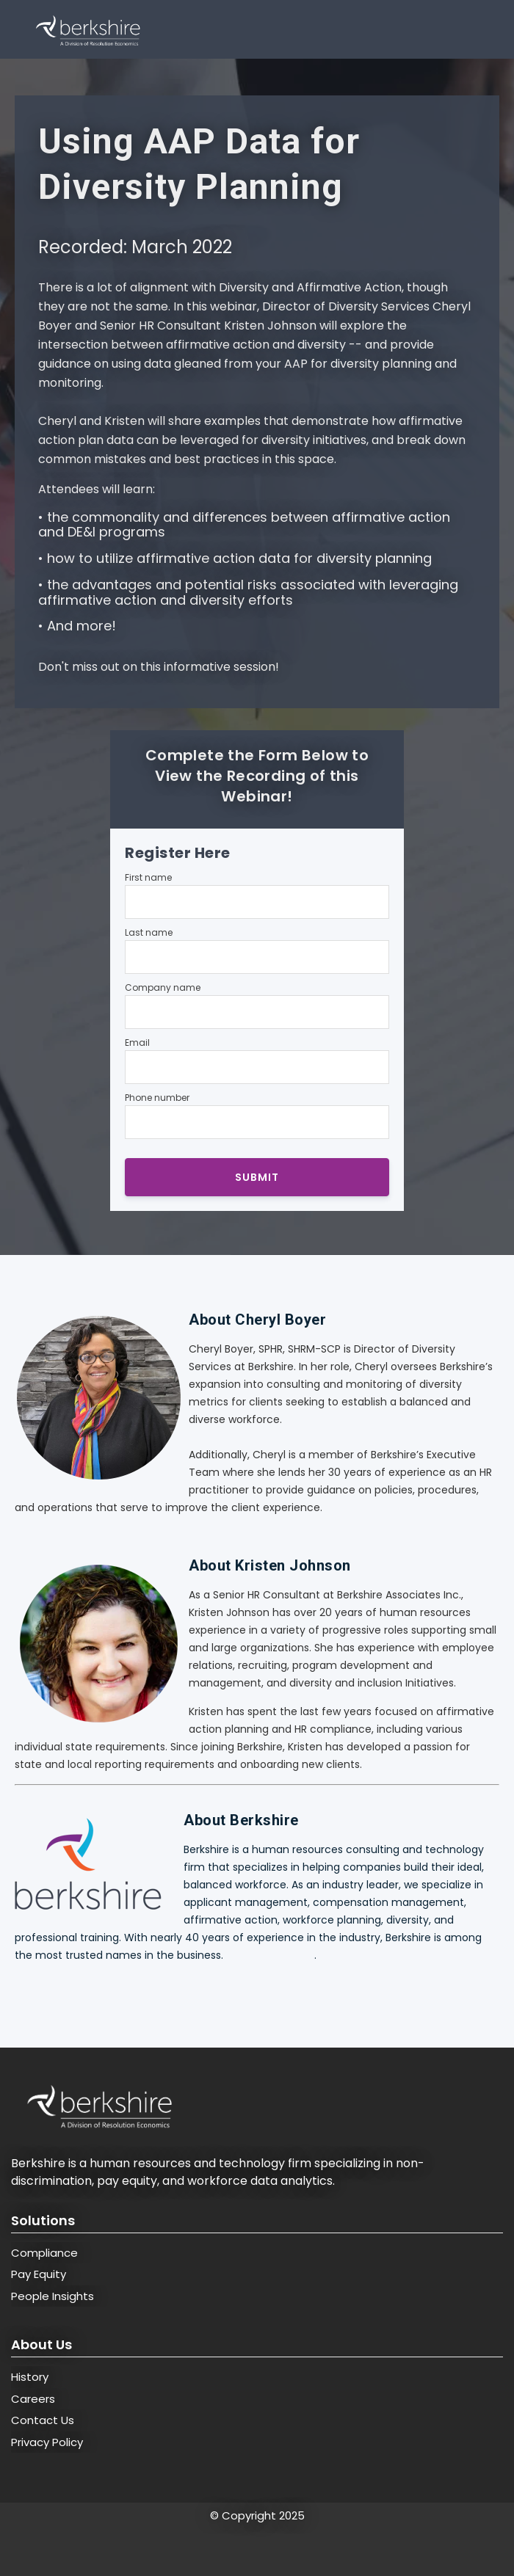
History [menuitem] (29, 2376)
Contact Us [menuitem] (42, 2420)
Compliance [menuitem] (44, 2252)
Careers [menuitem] (33, 2398)
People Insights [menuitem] (52, 2296)
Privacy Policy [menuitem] (47, 2442)
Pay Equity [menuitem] (38, 2274)
